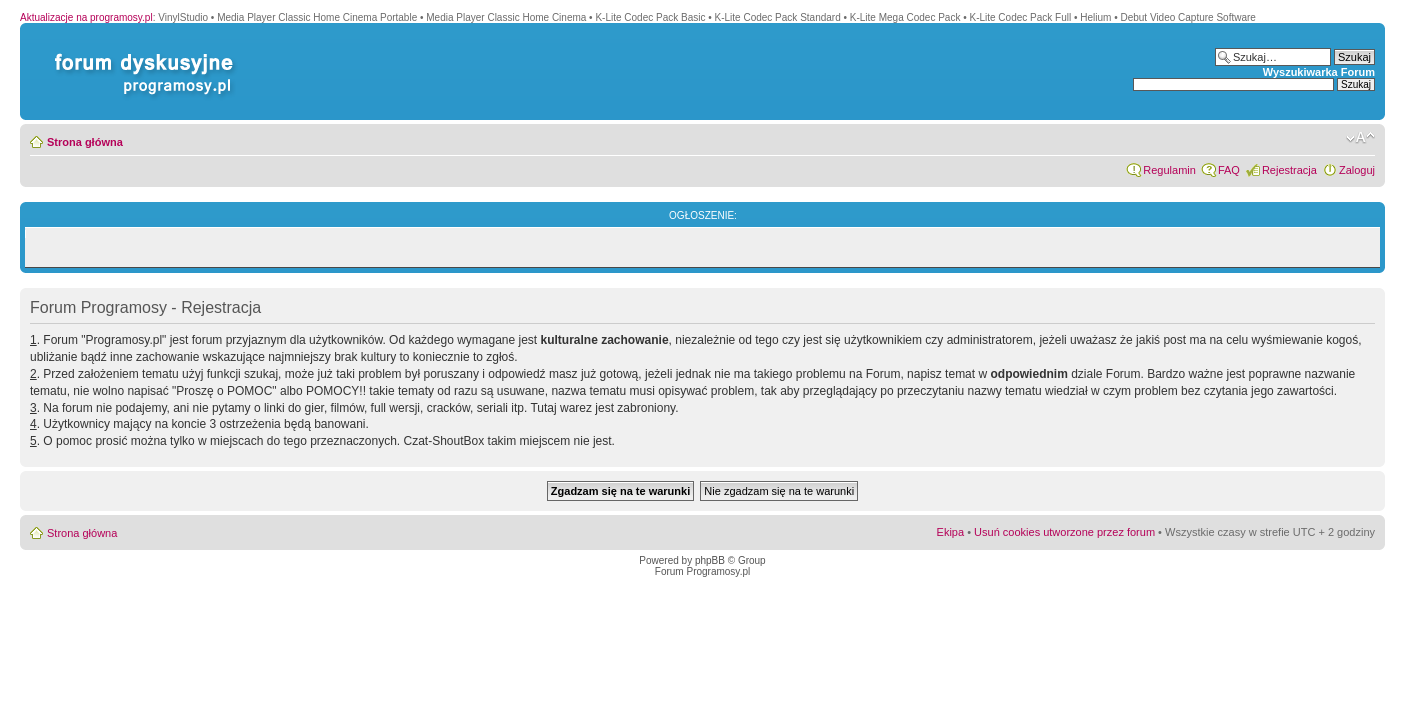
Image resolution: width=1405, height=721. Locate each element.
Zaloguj (1357, 170)
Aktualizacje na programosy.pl (86, 17)
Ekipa (951, 532)
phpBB (710, 560)
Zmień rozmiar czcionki (1360, 138)
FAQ (1229, 170)
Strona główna (85, 142)
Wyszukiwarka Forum (1319, 72)
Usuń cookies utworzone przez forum (1064, 532)
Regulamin (1169, 170)
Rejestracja (1289, 170)
